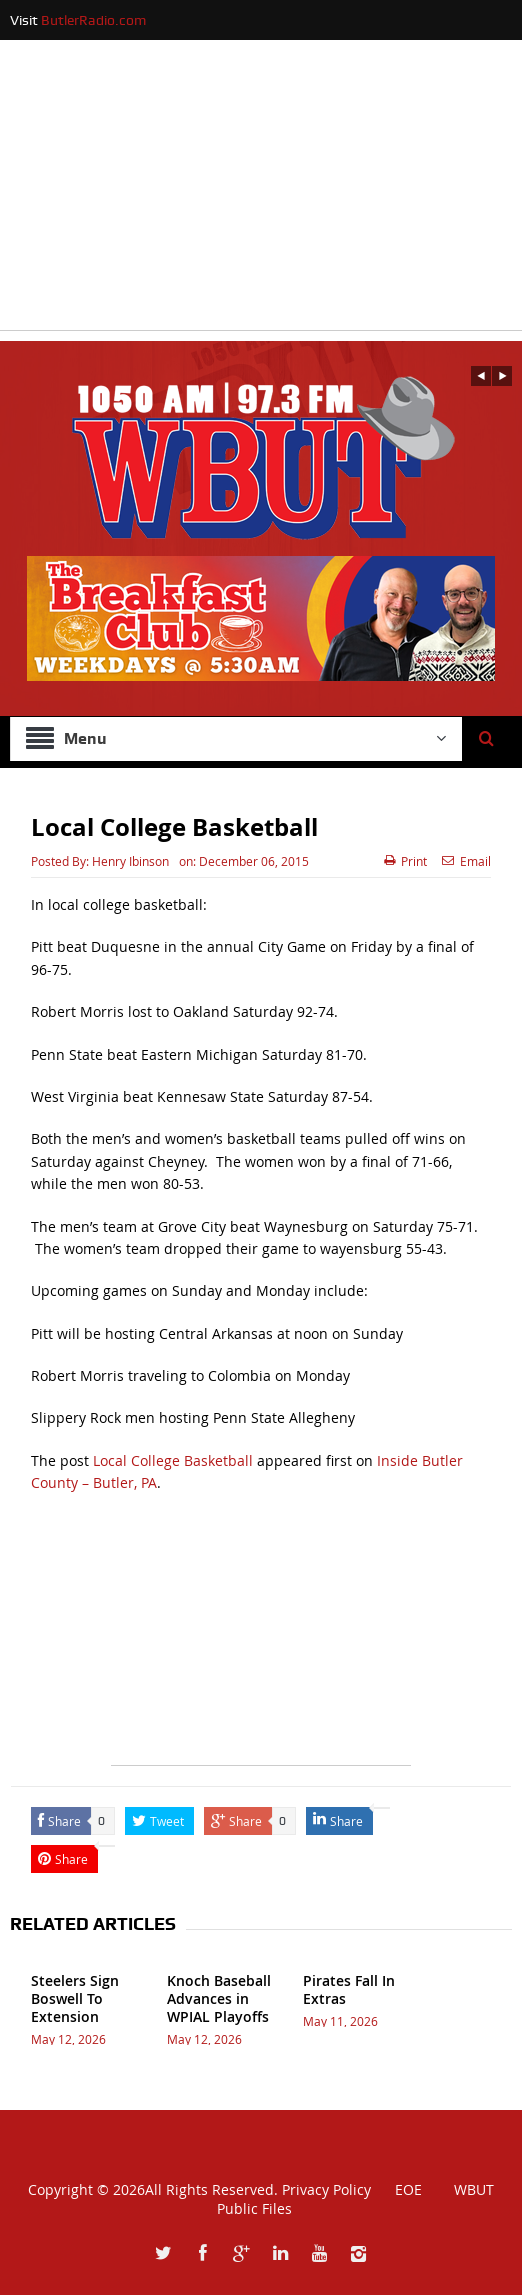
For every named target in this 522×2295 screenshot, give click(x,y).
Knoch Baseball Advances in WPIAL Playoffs (219, 1998)
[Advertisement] (261, 190)
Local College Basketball (173, 1460)
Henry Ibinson (130, 861)
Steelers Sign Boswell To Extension (75, 1998)
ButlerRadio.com (93, 20)
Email (466, 861)
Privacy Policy (326, 2189)
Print (405, 861)
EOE (398, 2189)
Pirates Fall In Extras (349, 1989)
